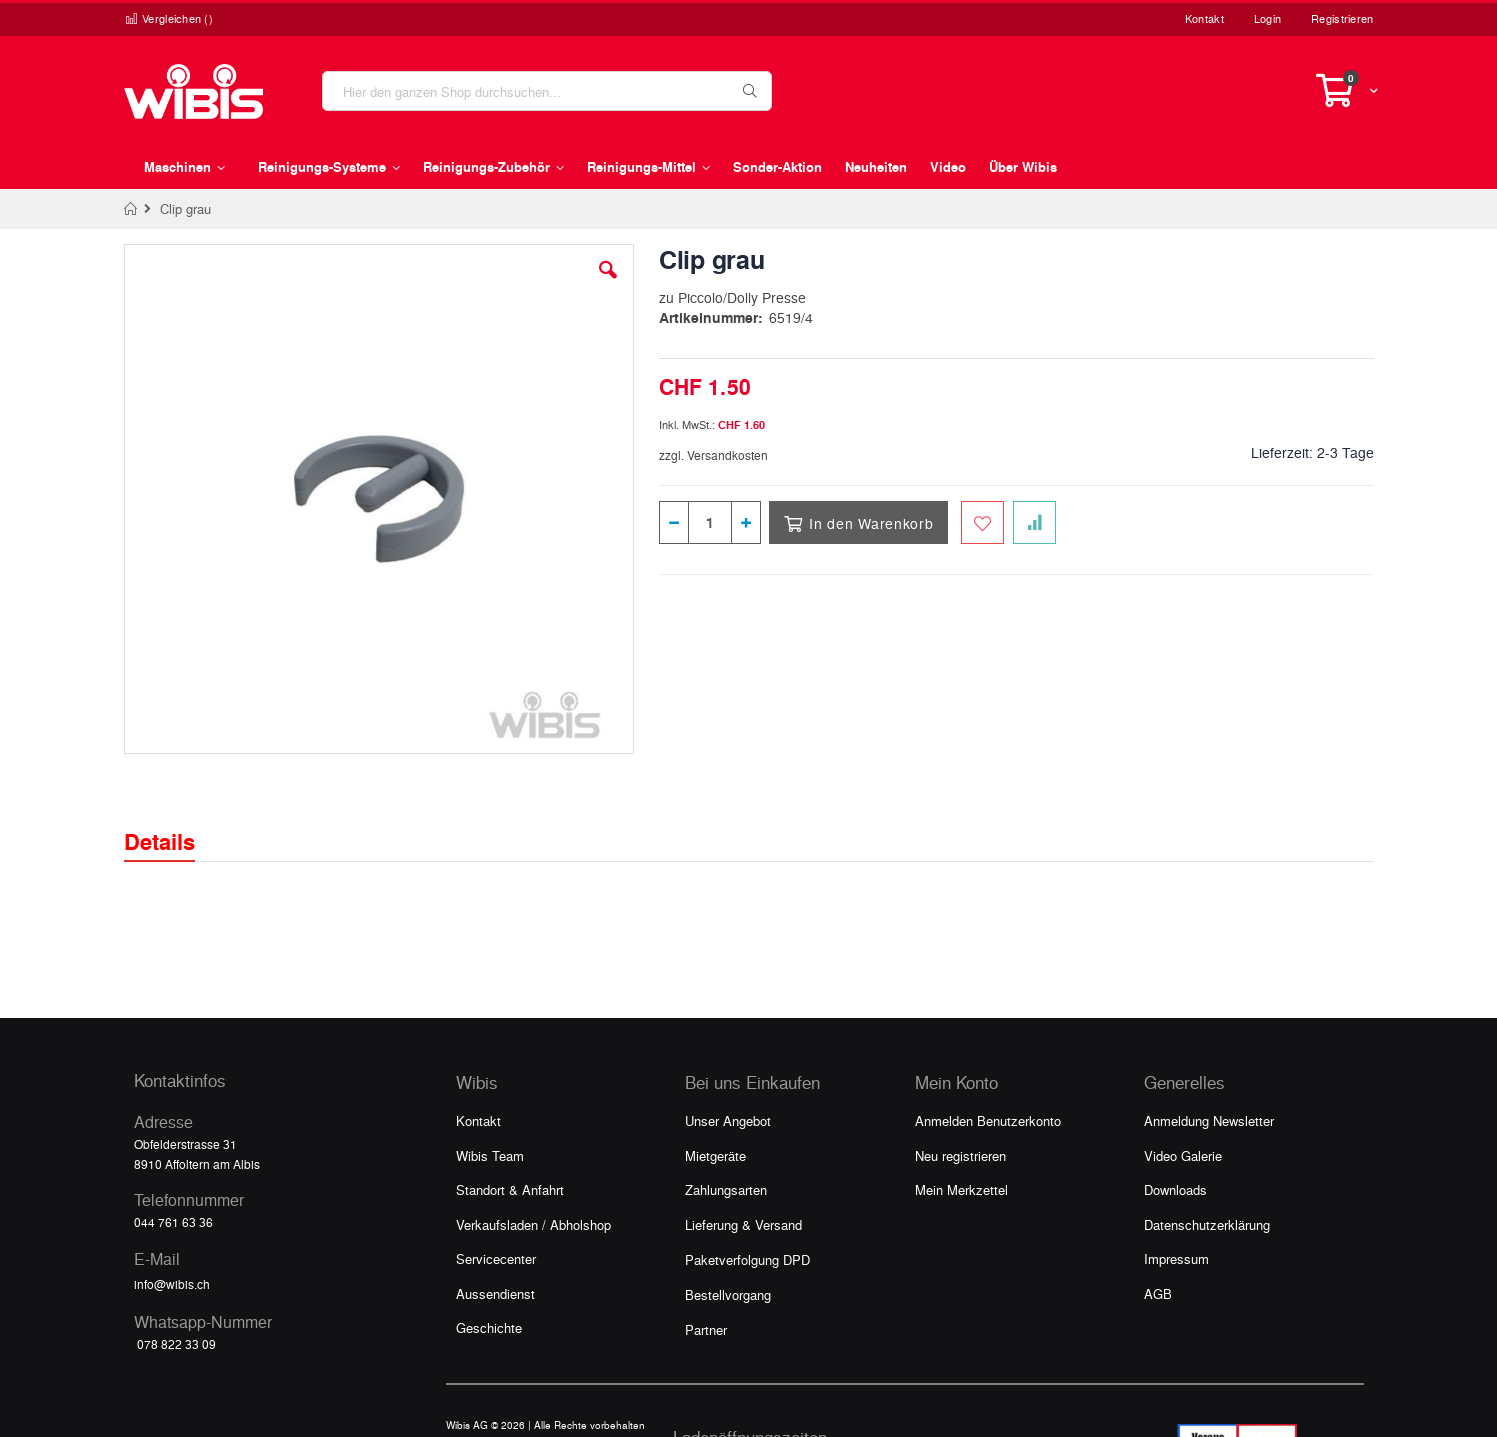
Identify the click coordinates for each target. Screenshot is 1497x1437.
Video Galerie (1183, 1155)
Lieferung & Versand (743, 1224)
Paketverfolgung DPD (747, 1259)
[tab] (174, 824)
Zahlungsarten (726, 1189)
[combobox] (547, 91)
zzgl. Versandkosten (713, 455)
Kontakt (1204, 18)
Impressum (1176, 1258)
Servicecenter (496, 1258)
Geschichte (489, 1327)
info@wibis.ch (172, 1284)
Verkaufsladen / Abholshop (533, 1224)
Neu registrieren (960, 1155)
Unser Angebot (728, 1120)
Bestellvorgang (728, 1294)
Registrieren (1342, 18)
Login (1267, 18)
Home (131, 209)
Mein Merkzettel (961, 1189)
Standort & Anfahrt (510, 1189)
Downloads (1175, 1189)
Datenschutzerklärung (1207, 1224)
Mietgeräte (715, 1155)
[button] (608, 285)
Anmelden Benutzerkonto (988, 1120)
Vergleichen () (169, 18)
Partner (706, 1329)
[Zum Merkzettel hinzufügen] (982, 522)
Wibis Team (490, 1155)
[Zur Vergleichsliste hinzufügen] (1034, 522)
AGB (1158, 1293)
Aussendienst (495, 1293)
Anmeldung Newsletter (1209, 1120)
